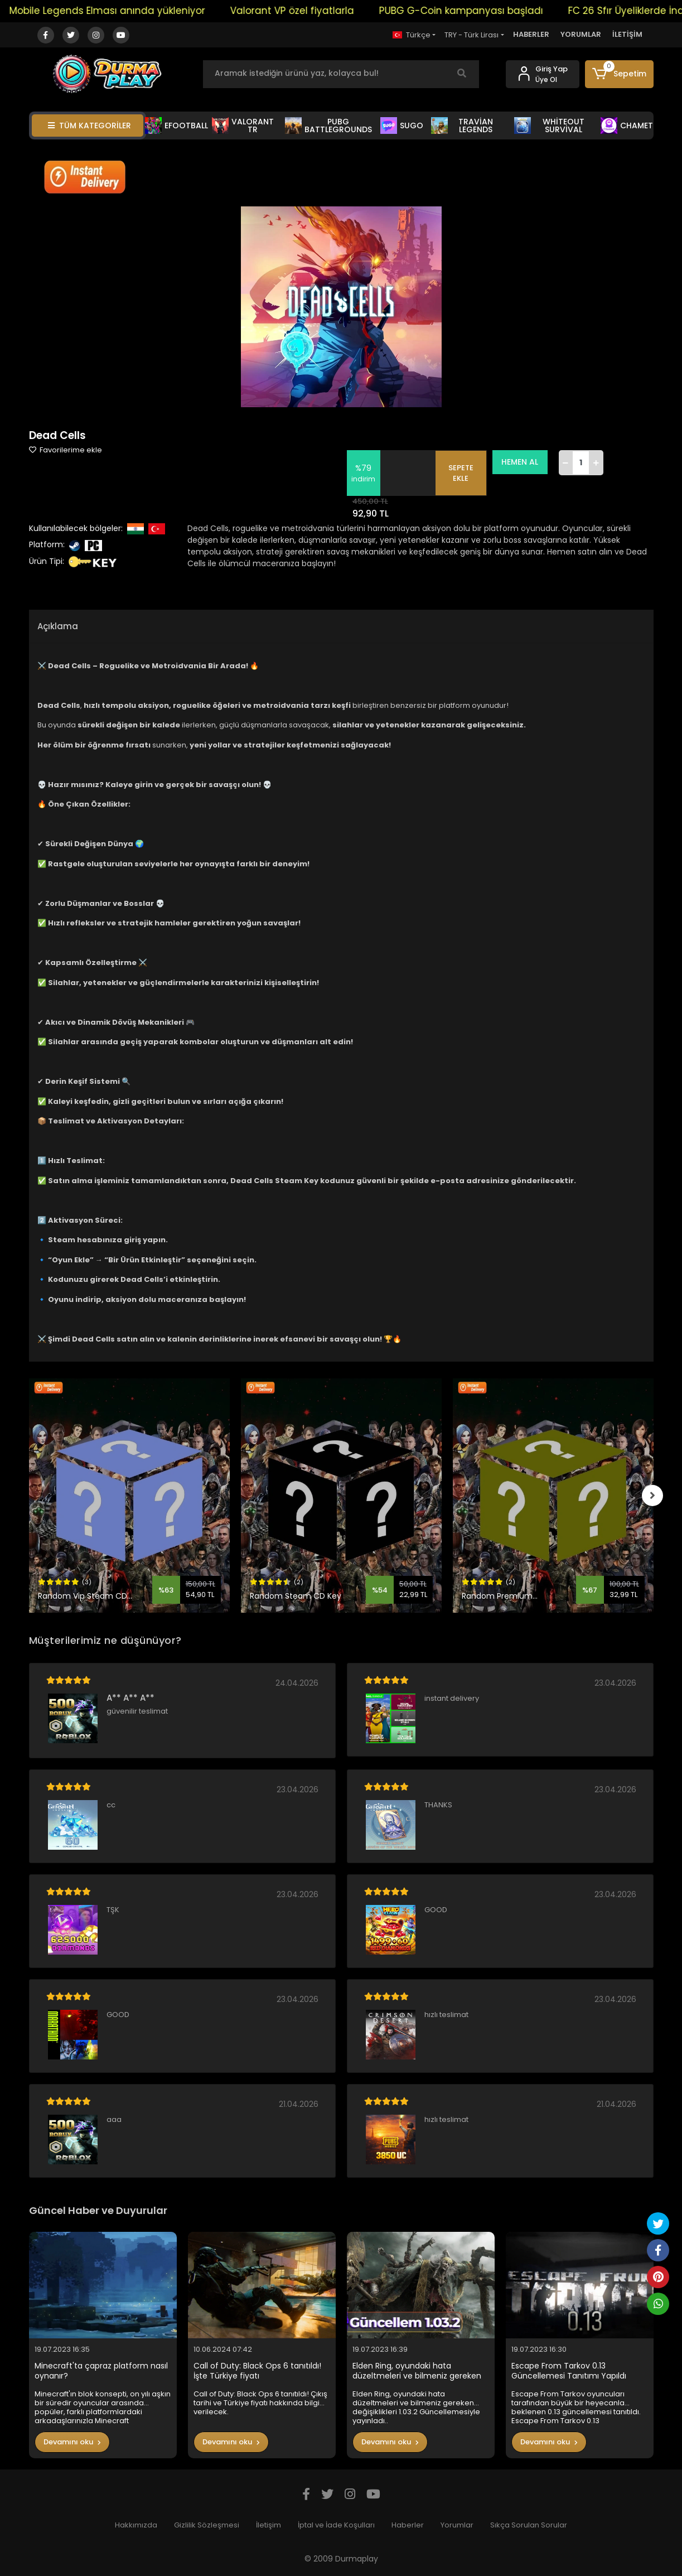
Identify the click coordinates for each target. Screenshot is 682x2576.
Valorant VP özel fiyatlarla (309, 10)
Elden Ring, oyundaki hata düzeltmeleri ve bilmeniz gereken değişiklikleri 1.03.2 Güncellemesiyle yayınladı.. (419, 2371)
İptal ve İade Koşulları (336, 2525)
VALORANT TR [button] (243, 125)
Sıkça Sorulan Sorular (528, 2525)
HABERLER (531, 34)
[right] (654, 1495)
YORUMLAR (580, 34)
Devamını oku (72, 2442)
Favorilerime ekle (65, 450)
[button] (619, 74)
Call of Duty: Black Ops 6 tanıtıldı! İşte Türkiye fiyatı (257, 2371)
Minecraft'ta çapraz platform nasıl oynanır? (101, 2371)
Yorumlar (457, 2525)
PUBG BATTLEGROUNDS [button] (328, 125)
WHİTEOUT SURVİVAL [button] (549, 125)
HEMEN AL (522, 461)
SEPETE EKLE (462, 473)
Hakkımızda (136, 2525)
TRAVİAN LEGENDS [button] (462, 125)
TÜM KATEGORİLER (89, 125)
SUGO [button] (401, 125)
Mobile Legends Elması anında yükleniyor (125, 10)
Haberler (407, 2525)
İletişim (268, 2525)
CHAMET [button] (627, 125)
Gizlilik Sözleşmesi (206, 2525)
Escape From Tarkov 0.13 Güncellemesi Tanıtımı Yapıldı (568, 2371)
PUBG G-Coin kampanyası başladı (478, 10)
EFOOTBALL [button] (177, 125)
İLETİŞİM (627, 34)
